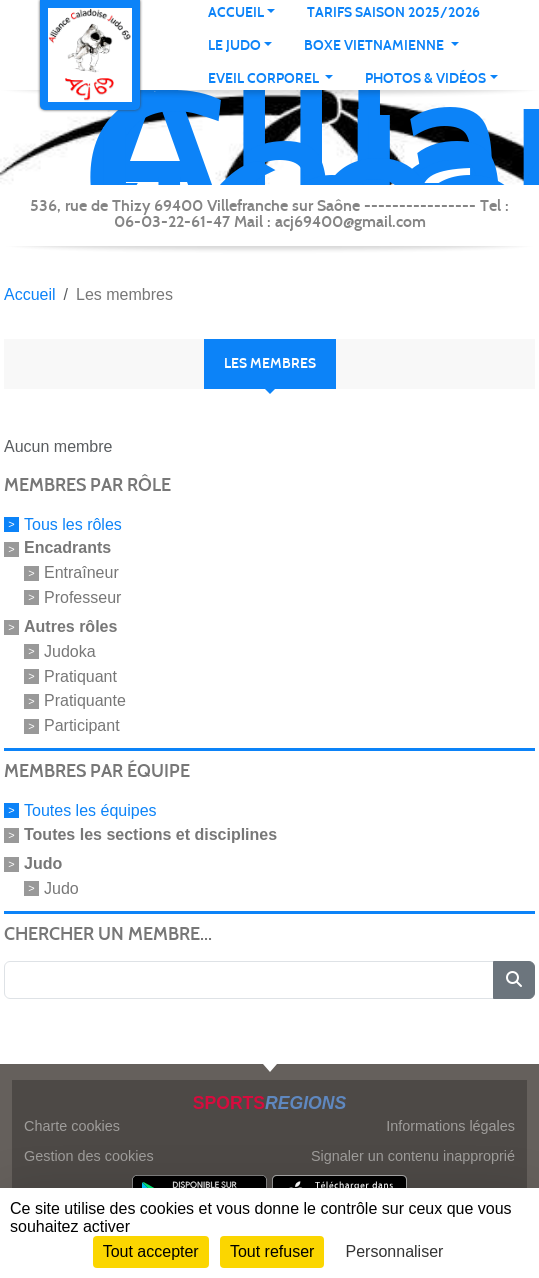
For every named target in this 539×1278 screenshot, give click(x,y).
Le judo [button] (234, 45)
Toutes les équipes (90, 810)
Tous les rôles (73, 523)
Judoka (70, 651)
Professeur (82, 597)
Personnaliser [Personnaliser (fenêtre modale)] (395, 1251)
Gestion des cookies (89, 1156)
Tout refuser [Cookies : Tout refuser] (272, 1251)
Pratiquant (80, 675)
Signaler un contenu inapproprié (413, 1156)
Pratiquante (85, 700)
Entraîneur (81, 572)
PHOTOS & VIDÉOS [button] (425, 78)
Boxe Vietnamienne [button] (375, 45)
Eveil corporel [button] (265, 78)
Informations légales (450, 1126)
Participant (82, 725)
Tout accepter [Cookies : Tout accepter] (151, 1251)
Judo (61, 888)
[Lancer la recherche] (514, 980)
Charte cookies (72, 1126)
